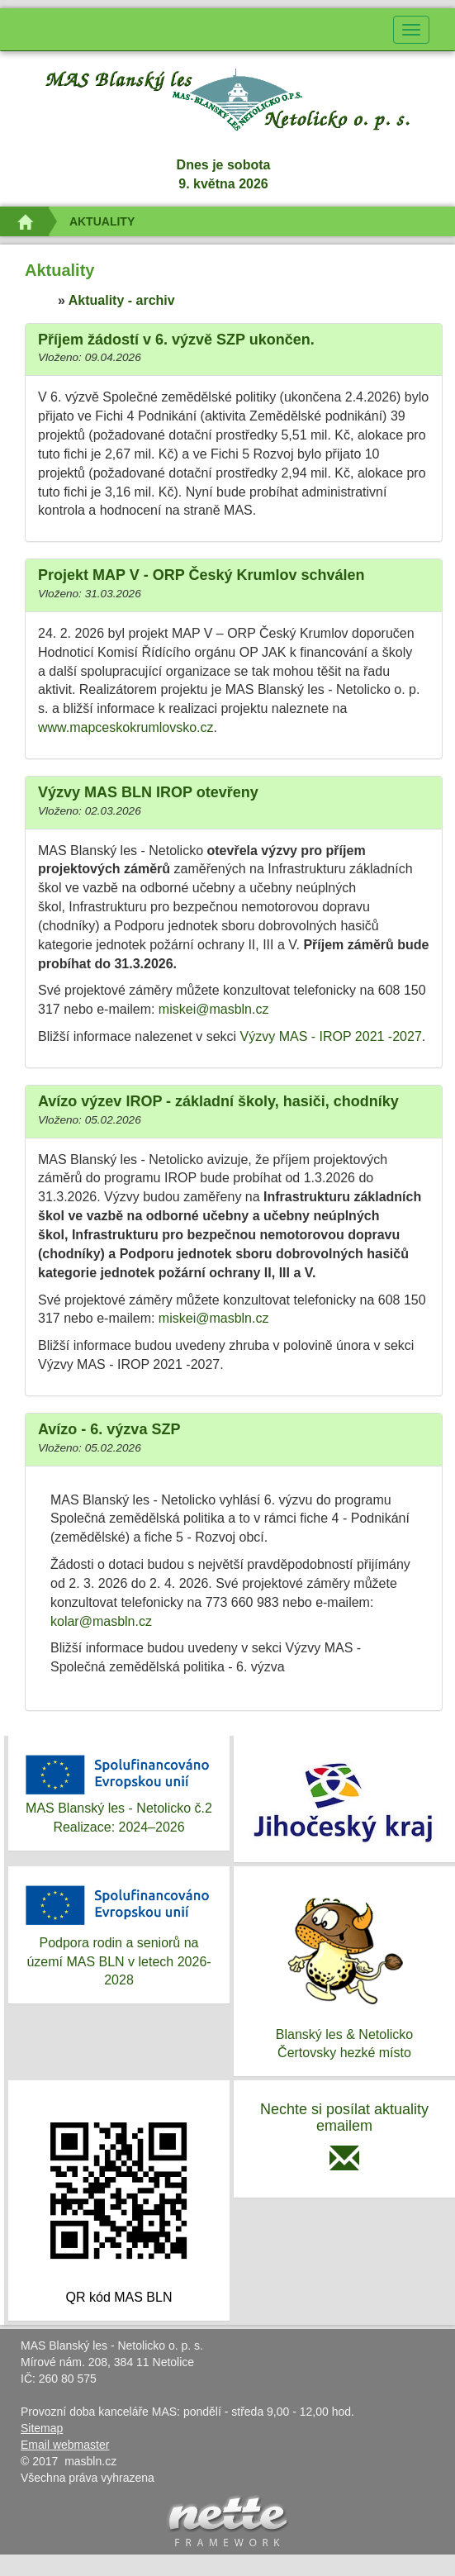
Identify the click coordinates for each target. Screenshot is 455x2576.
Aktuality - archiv (122, 300)
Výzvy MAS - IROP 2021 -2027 (331, 1036)
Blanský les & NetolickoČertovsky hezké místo (344, 1970)
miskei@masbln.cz (214, 1009)
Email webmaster (65, 2444)
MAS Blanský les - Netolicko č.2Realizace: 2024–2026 (118, 1791)
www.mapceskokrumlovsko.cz (126, 727)
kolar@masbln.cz (101, 1621)
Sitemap (42, 2428)
